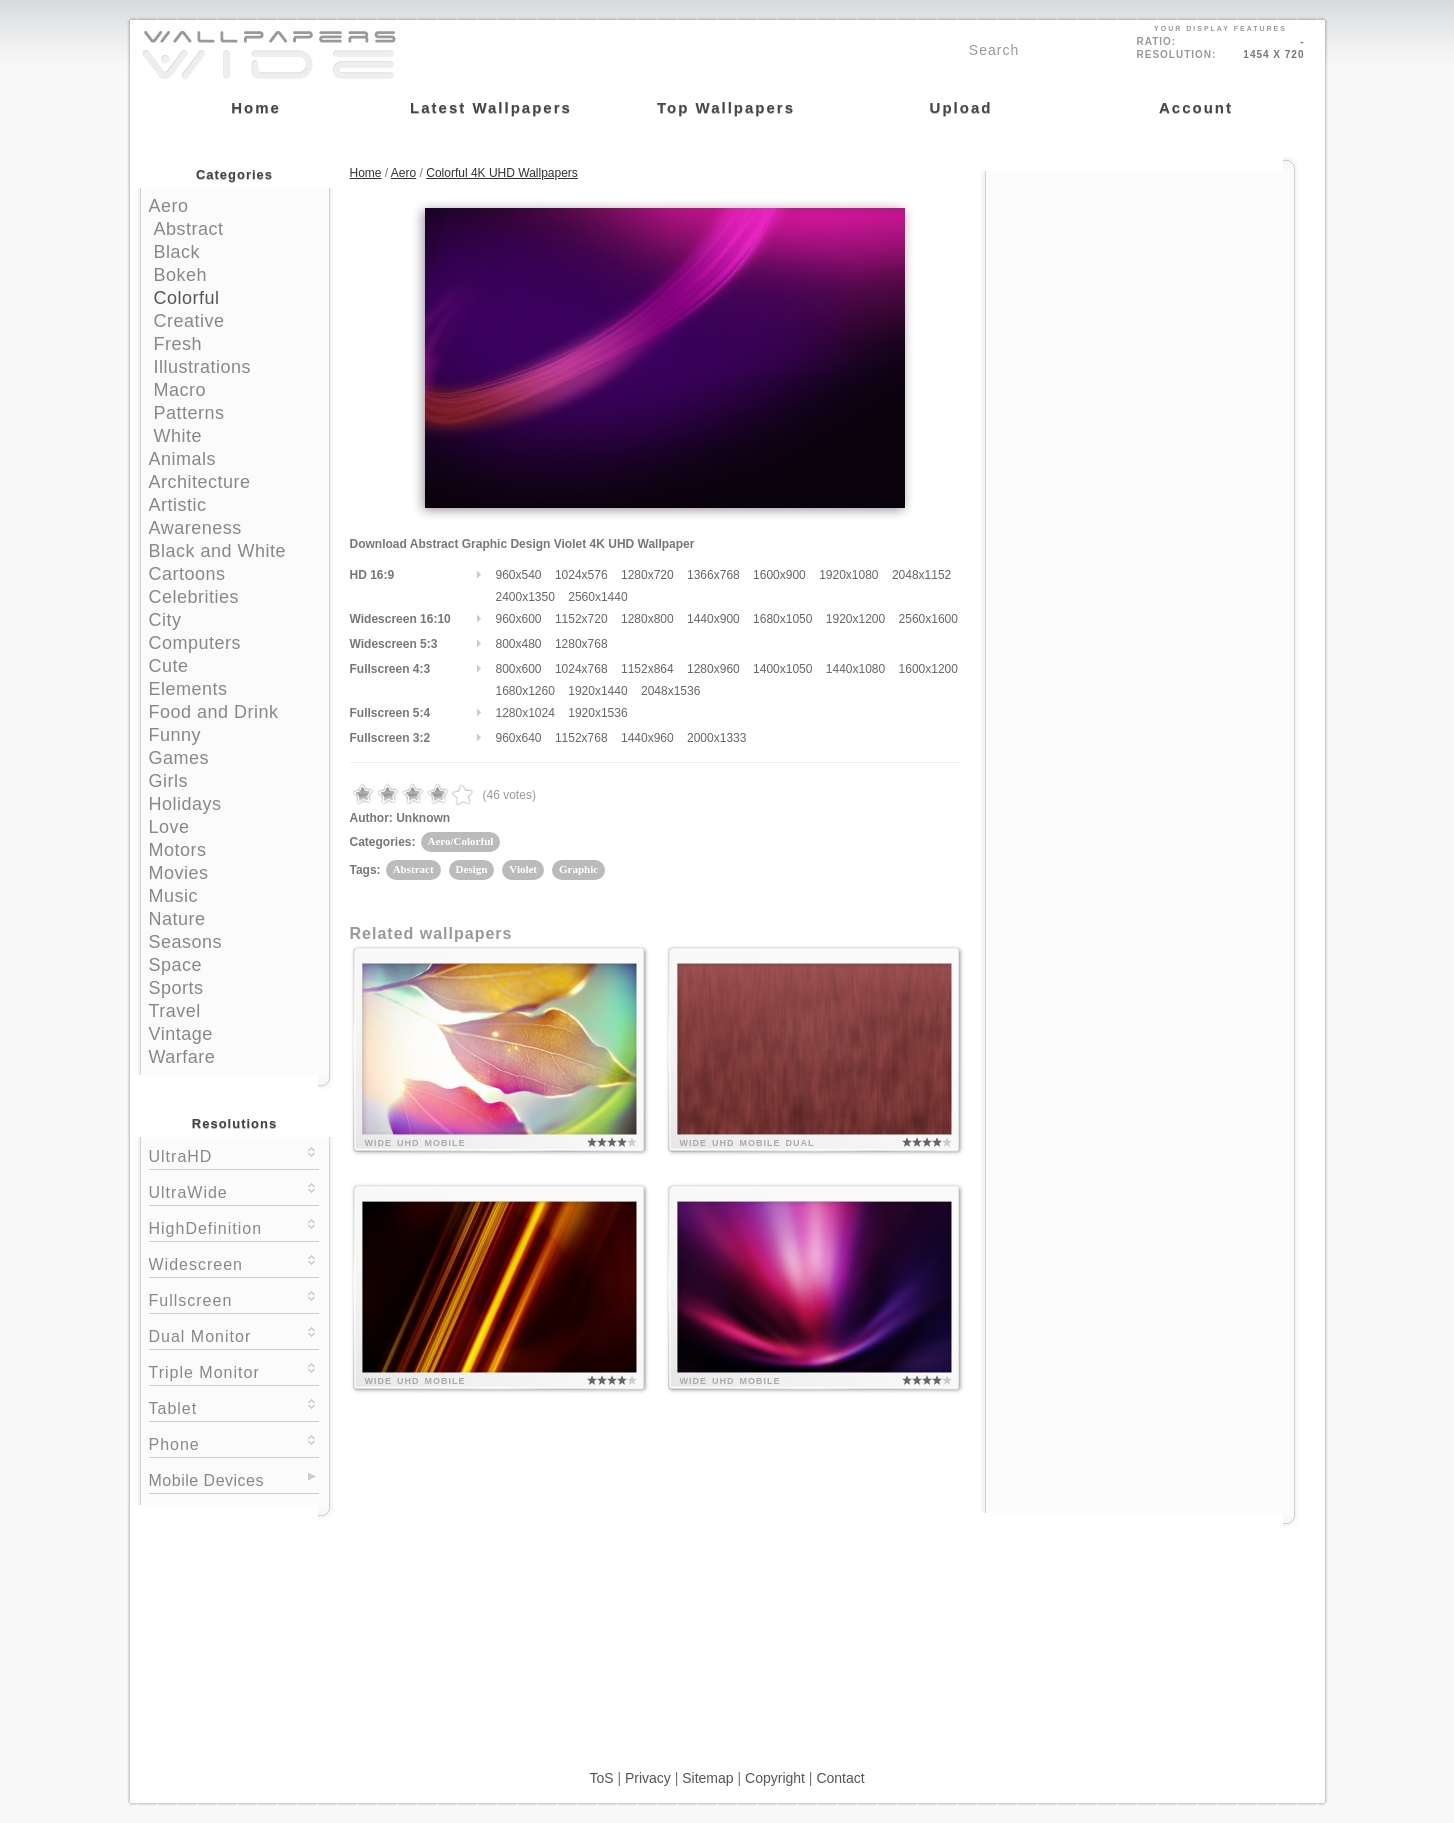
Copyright (775, 1778)
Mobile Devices (206, 1480)
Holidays (185, 804)
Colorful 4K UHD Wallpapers (502, 173)
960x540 (519, 575)
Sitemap (707, 1778)
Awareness (195, 528)
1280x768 (581, 644)
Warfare (182, 1057)
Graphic (578, 869)
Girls (169, 781)
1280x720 (647, 575)
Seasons (186, 942)
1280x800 (647, 619)
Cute (169, 666)
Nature (177, 919)
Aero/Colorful (461, 841)
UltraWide (234, 1190)
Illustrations (203, 367)
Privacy (648, 1778)
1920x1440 (597, 691)
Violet (523, 869)
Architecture (200, 482)
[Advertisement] (1140, 297)
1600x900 (779, 575)
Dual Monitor (234, 1334)
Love (169, 827)
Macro (180, 390)
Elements (188, 689)
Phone (234, 1442)
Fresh (178, 344)
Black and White (218, 551)
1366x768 (713, 575)
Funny (175, 735)
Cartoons (187, 574)
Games (179, 758)
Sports (176, 988)
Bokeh (181, 275)
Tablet (234, 1406)
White (178, 436)
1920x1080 (848, 575)
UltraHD (234, 1154)
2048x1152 (921, 575)
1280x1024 (525, 713)
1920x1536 (597, 713)
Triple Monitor (234, 1370)
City (165, 620)
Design (472, 869)
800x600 (519, 669)
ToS (601, 1778)
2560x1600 (928, 619)
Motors (178, 850)
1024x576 (581, 575)
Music (174, 896)
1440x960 (647, 738)
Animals (183, 459)
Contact (840, 1778)
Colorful (187, 298)
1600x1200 (928, 669)
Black (177, 252)
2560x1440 (597, 597)
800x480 (519, 644)
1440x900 (713, 619)
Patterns (189, 413)
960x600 (519, 619)
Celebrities (194, 597)
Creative (189, 321)
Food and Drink (214, 712)
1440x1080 (855, 669)
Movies (179, 873)
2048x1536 (670, 691)
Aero (169, 206)
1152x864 (647, 669)
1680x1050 (782, 619)
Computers (195, 643)
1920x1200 (855, 619)
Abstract (189, 229)
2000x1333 (716, 738)
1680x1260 (525, 691)
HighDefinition (234, 1226)
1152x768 (581, 738)
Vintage (181, 1034)
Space (176, 965)
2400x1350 (525, 597)
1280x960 (713, 669)
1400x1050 (782, 669)
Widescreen (234, 1262)
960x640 (519, 738)
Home (366, 173)
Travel (175, 1011)
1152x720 (581, 619)
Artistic (178, 505)
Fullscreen (234, 1298)
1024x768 (581, 669)
